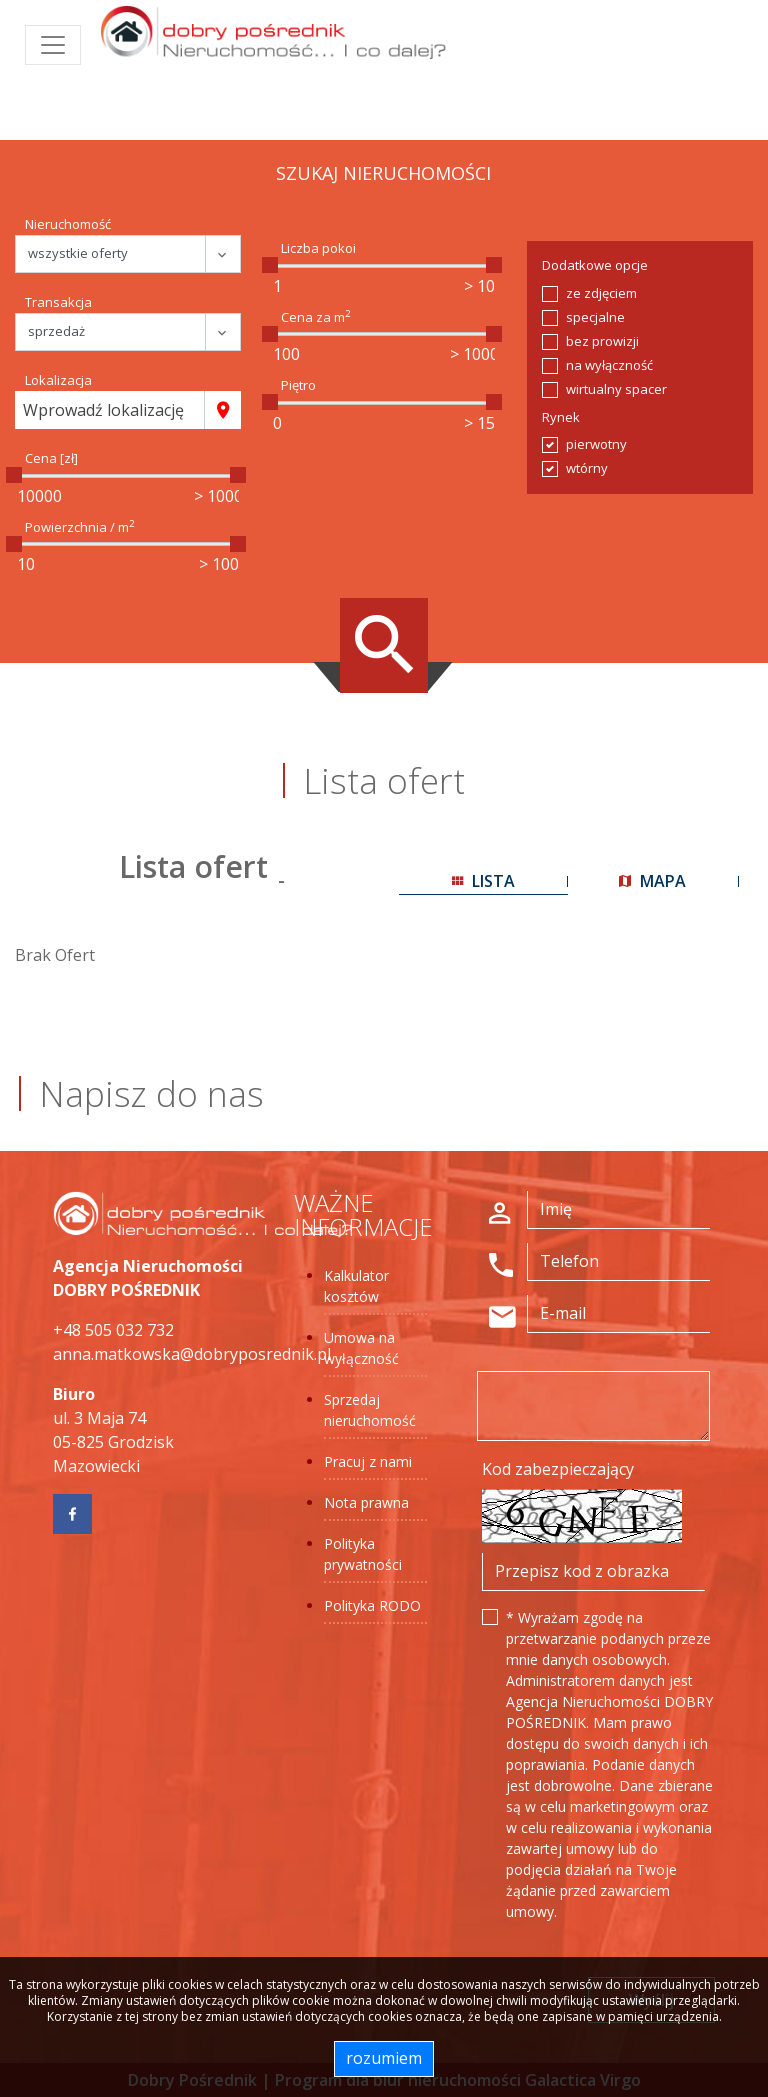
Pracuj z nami (368, 1461)
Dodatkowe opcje (595, 265)
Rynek (561, 417)
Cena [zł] (51, 458)
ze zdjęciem (601, 293)
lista (483, 881)
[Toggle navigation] (53, 45)
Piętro (298, 385)
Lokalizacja (58, 380)
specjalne (595, 317)
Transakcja (58, 302)
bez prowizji (602, 341)
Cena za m (316, 317)
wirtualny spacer (616, 389)
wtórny (587, 468)
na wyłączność (609, 365)
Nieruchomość (68, 224)
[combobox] (110, 410)
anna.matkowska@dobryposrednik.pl (192, 1354)
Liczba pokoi (318, 248)
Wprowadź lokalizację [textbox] (103, 410)
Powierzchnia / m (80, 527)
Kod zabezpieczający (558, 1469)
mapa (652, 881)
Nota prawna (366, 1502)
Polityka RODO (372, 1605)
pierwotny (596, 444)
